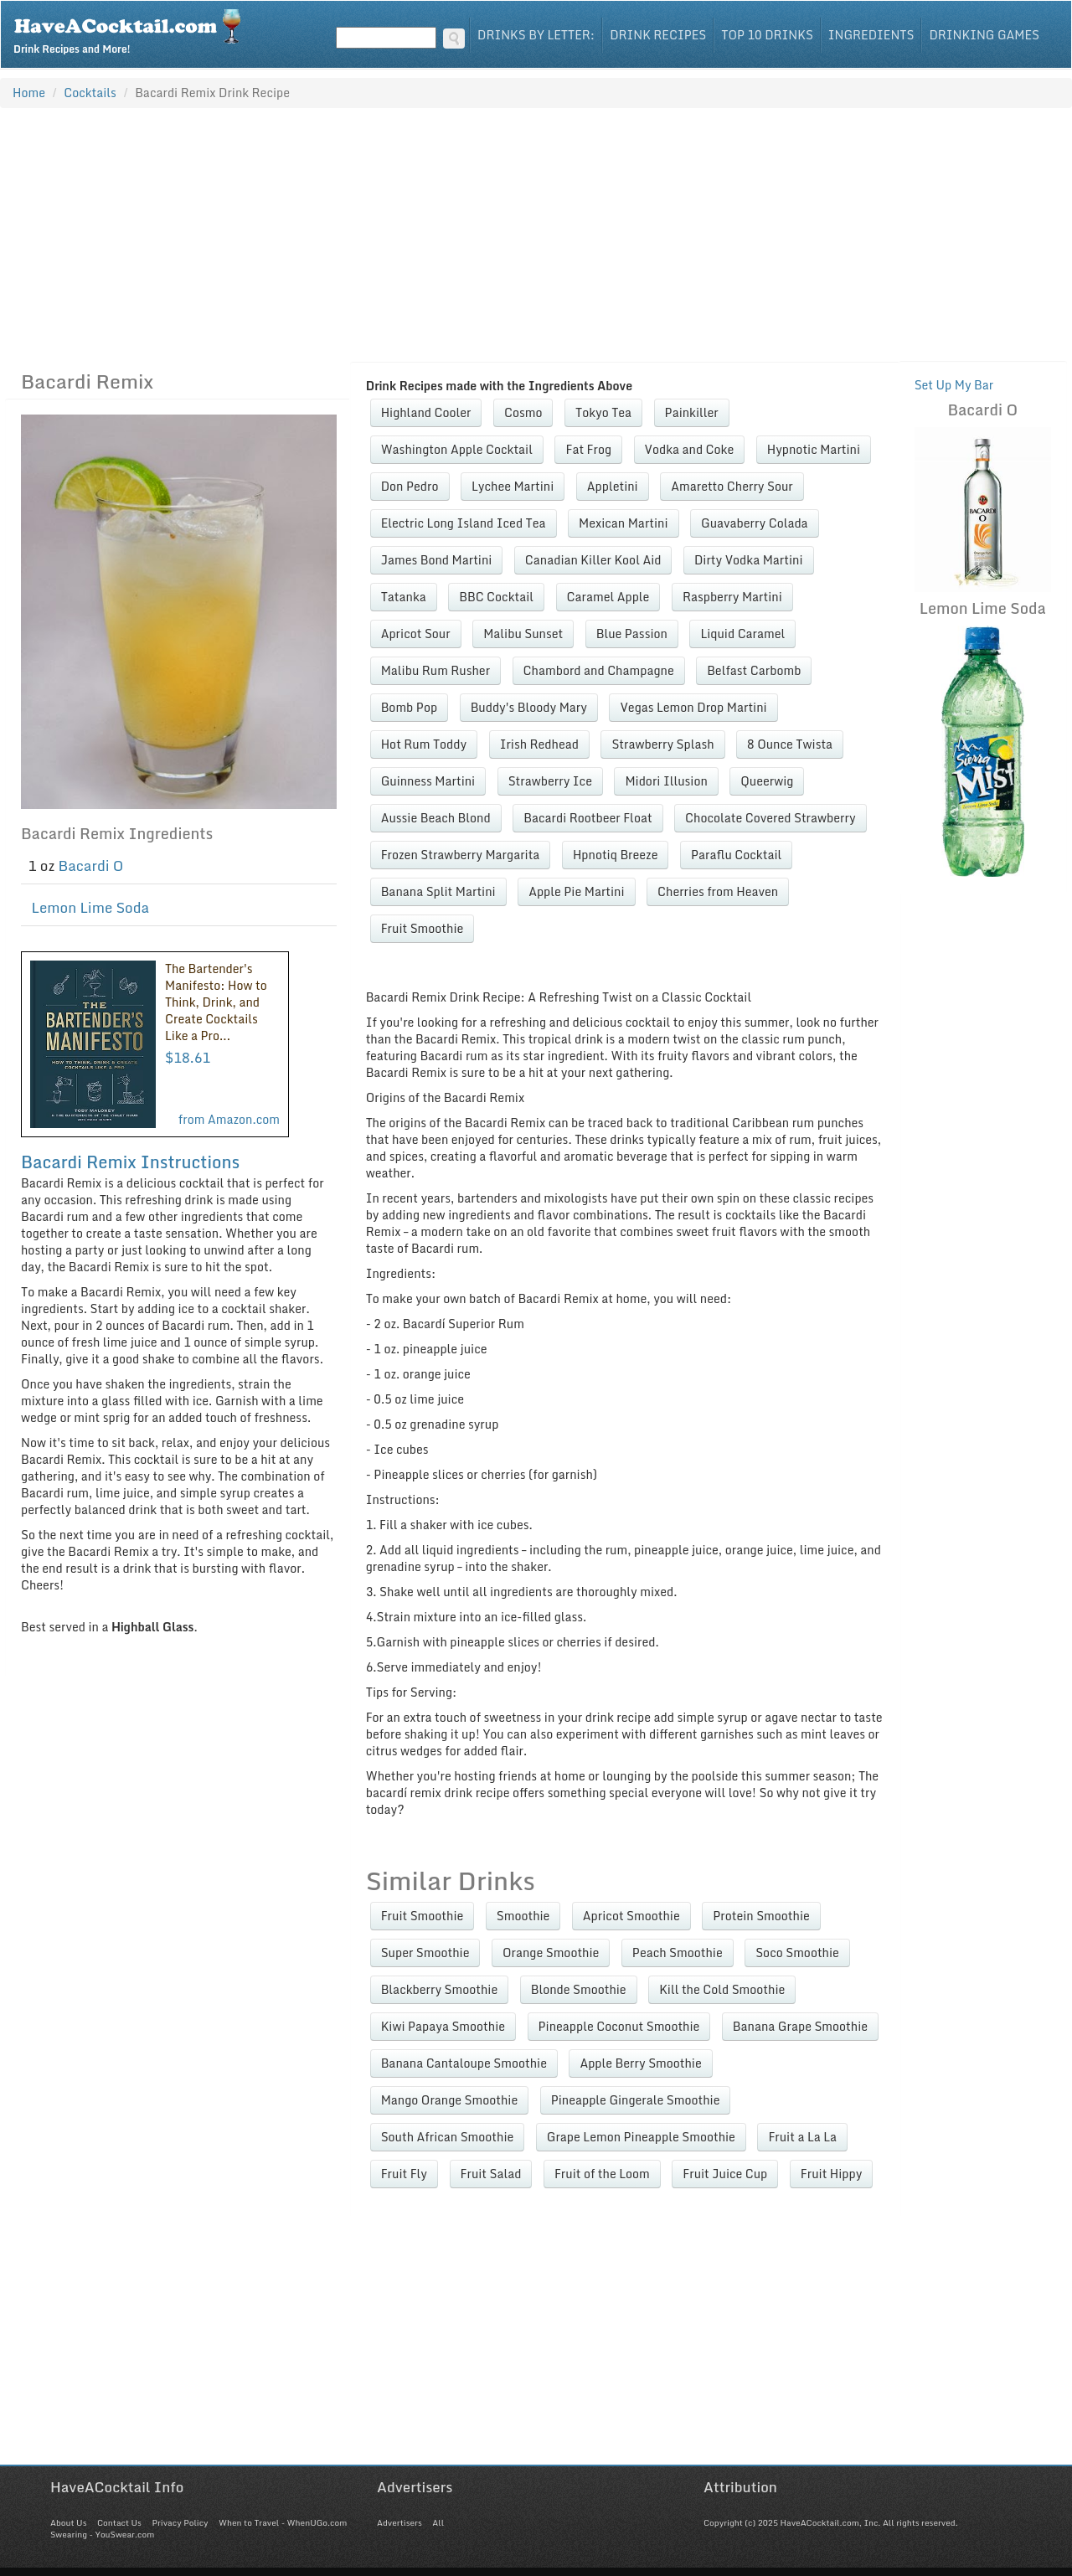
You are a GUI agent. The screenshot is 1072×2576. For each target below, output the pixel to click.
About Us (68, 2522)
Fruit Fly (404, 2173)
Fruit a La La (802, 2136)
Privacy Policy (180, 2522)
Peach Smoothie (677, 1952)
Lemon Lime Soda (91, 907)
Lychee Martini (513, 486)
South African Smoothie (447, 2136)
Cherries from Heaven (717, 891)
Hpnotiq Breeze (615, 854)
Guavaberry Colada (754, 523)
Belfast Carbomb (754, 670)
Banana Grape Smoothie (800, 2026)
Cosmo (523, 412)
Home (29, 92)
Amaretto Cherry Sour (732, 486)
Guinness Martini (428, 781)
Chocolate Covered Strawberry (770, 817)
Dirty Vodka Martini (748, 559)
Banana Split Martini (438, 891)
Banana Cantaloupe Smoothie (464, 2063)
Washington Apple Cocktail (457, 449)
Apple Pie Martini (576, 891)
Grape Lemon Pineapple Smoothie (641, 2136)
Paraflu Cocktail (736, 854)
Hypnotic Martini (813, 449)
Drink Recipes (658, 34)
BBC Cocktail (496, 596)
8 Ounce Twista (789, 744)
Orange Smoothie (550, 1952)
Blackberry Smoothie (439, 1989)
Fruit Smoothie (422, 928)
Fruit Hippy (832, 2173)
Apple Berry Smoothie (640, 2063)
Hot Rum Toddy (423, 744)
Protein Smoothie (761, 1915)
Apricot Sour (416, 633)
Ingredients (871, 34)
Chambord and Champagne (598, 670)
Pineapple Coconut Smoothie (619, 2026)
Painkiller (692, 412)
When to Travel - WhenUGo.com (283, 2522)
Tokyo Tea (603, 412)
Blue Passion (631, 633)
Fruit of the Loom (602, 2173)
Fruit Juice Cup (725, 2173)
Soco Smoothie (797, 1952)
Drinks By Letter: (536, 34)
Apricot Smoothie (631, 1915)
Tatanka (403, 596)
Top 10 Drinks (767, 34)
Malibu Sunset (523, 633)
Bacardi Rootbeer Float (587, 817)
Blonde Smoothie (578, 1989)
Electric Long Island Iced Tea (463, 523)
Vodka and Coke (689, 449)
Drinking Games (984, 34)
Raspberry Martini (732, 596)
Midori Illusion (666, 781)
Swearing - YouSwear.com (102, 2534)
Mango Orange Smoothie (449, 2100)
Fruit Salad (491, 2173)
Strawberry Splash (662, 744)
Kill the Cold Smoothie (722, 1989)
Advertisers (399, 2522)
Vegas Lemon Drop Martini (693, 707)
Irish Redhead (539, 744)
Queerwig (766, 781)
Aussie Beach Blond (436, 817)
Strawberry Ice (550, 781)
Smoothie (523, 1915)
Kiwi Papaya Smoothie (443, 2026)
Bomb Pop (409, 707)
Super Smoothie (425, 1952)
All (438, 2522)
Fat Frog (588, 449)
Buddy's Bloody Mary (529, 707)
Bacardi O (91, 865)
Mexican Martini (623, 523)
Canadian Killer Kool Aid (593, 559)
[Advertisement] (536, 234)
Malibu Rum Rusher (435, 670)
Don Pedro (410, 486)
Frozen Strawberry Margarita (460, 854)
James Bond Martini (436, 559)
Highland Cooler (426, 412)
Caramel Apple (608, 596)
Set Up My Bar (954, 384)
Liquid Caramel (742, 633)
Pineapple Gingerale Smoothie (635, 2100)
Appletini (612, 486)
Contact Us (119, 2522)
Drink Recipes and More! (132, 30)
